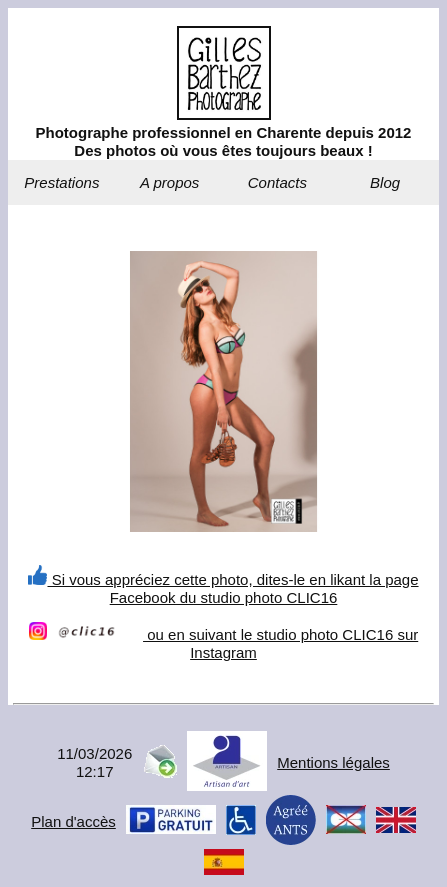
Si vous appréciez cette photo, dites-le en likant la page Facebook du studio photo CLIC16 (223, 588)
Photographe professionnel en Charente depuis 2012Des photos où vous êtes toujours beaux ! (224, 141)
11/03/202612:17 (94, 762)
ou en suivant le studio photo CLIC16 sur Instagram (223, 643)
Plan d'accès (73, 821)
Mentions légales (333, 762)
